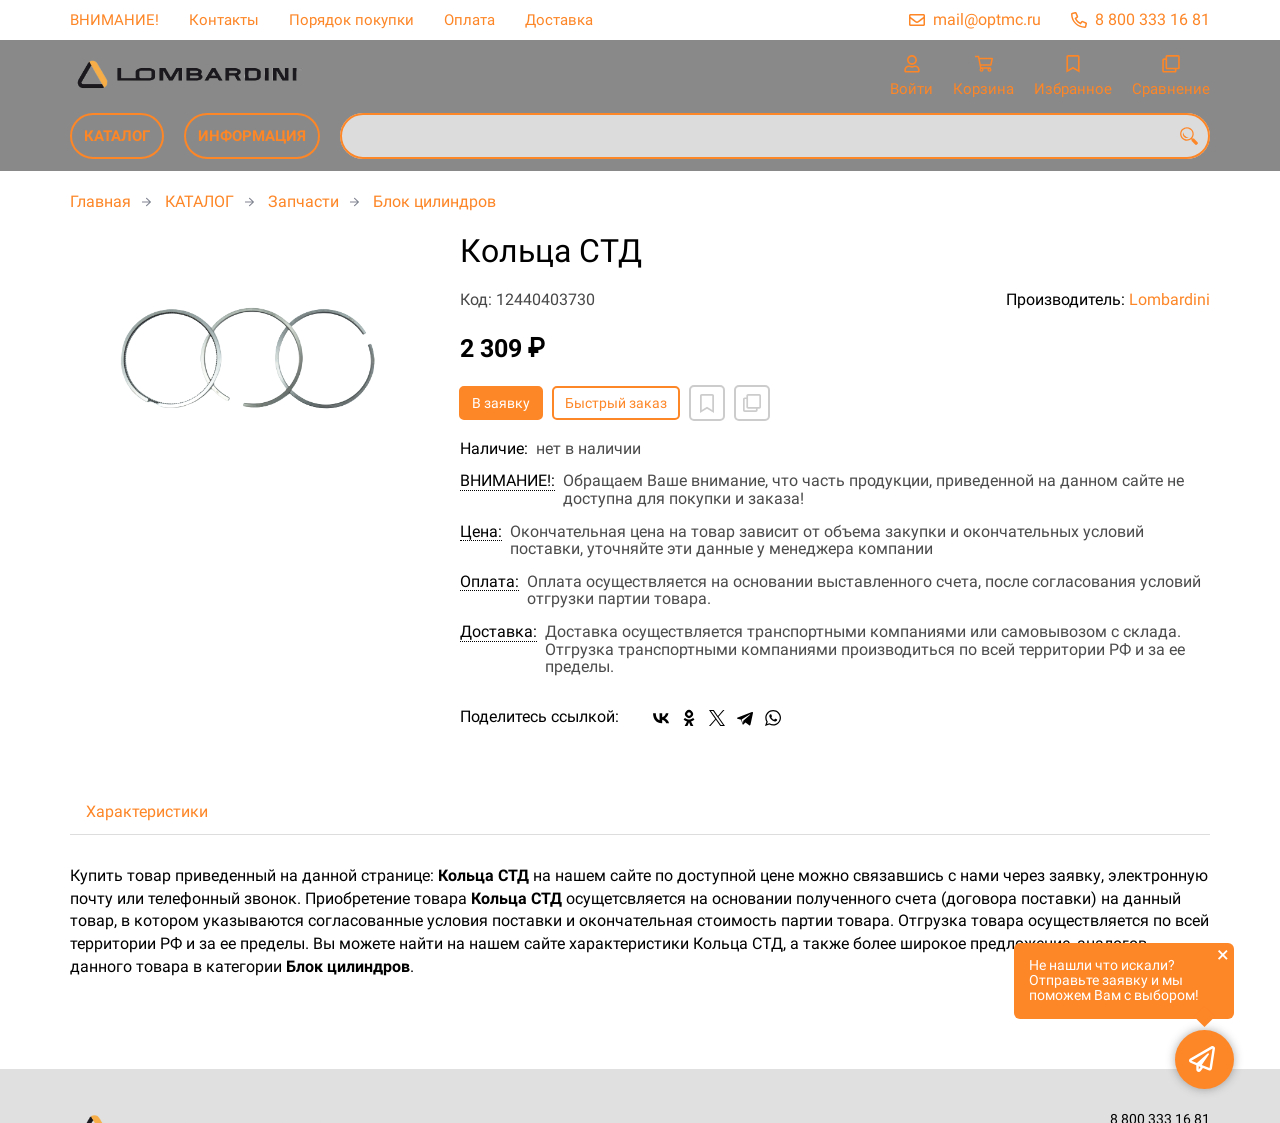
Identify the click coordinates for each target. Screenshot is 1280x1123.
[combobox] (775, 136)
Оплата (469, 20)
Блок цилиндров (434, 201)
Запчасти (303, 201)
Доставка (559, 20)
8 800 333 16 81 (1152, 19)
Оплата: (489, 582)
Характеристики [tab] (147, 811)
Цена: (481, 532)
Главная (100, 201)
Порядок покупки (351, 20)
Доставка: (498, 632)
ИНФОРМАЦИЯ (252, 136)
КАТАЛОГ (117, 136)
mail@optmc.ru (987, 19)
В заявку (501, 403)
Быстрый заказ (616, 403)
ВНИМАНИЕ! (114, 20)
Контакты (224, 20)
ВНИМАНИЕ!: (507, 481)
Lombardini (1169, 299)
